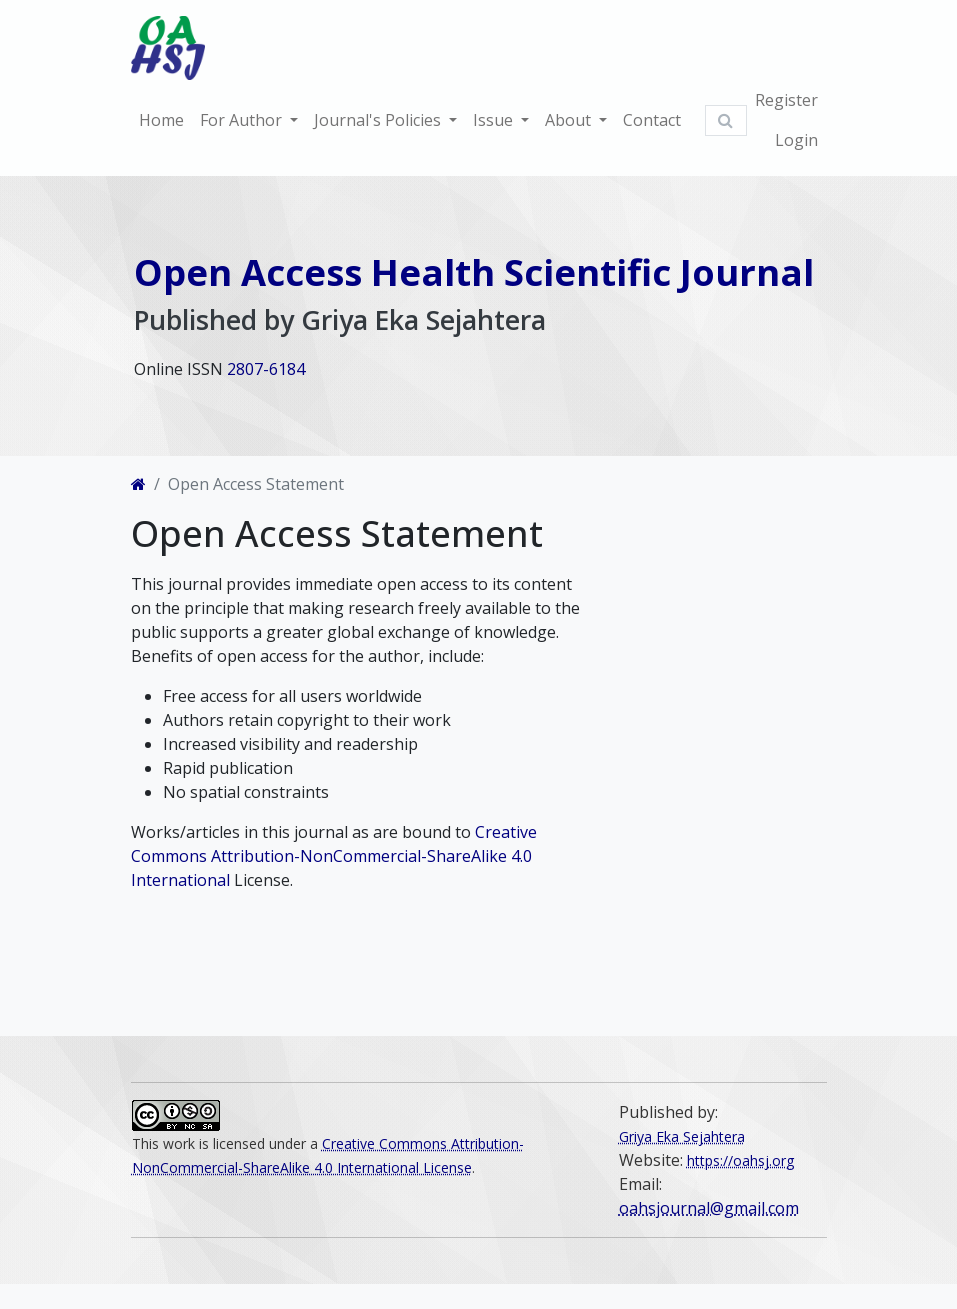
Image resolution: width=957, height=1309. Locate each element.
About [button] (570, 120)
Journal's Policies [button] (379, 120)
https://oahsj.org (740, 1160)
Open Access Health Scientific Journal (474, 272)
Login (796, 140)
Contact (652, 120)
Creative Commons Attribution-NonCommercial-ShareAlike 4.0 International (334, 856)
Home (161, 120)
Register (786, 100)
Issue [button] (495, 120)
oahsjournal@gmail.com (709, 1208)
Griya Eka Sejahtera (682, 1136)
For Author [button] (243, 120)
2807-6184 (266, 369)
